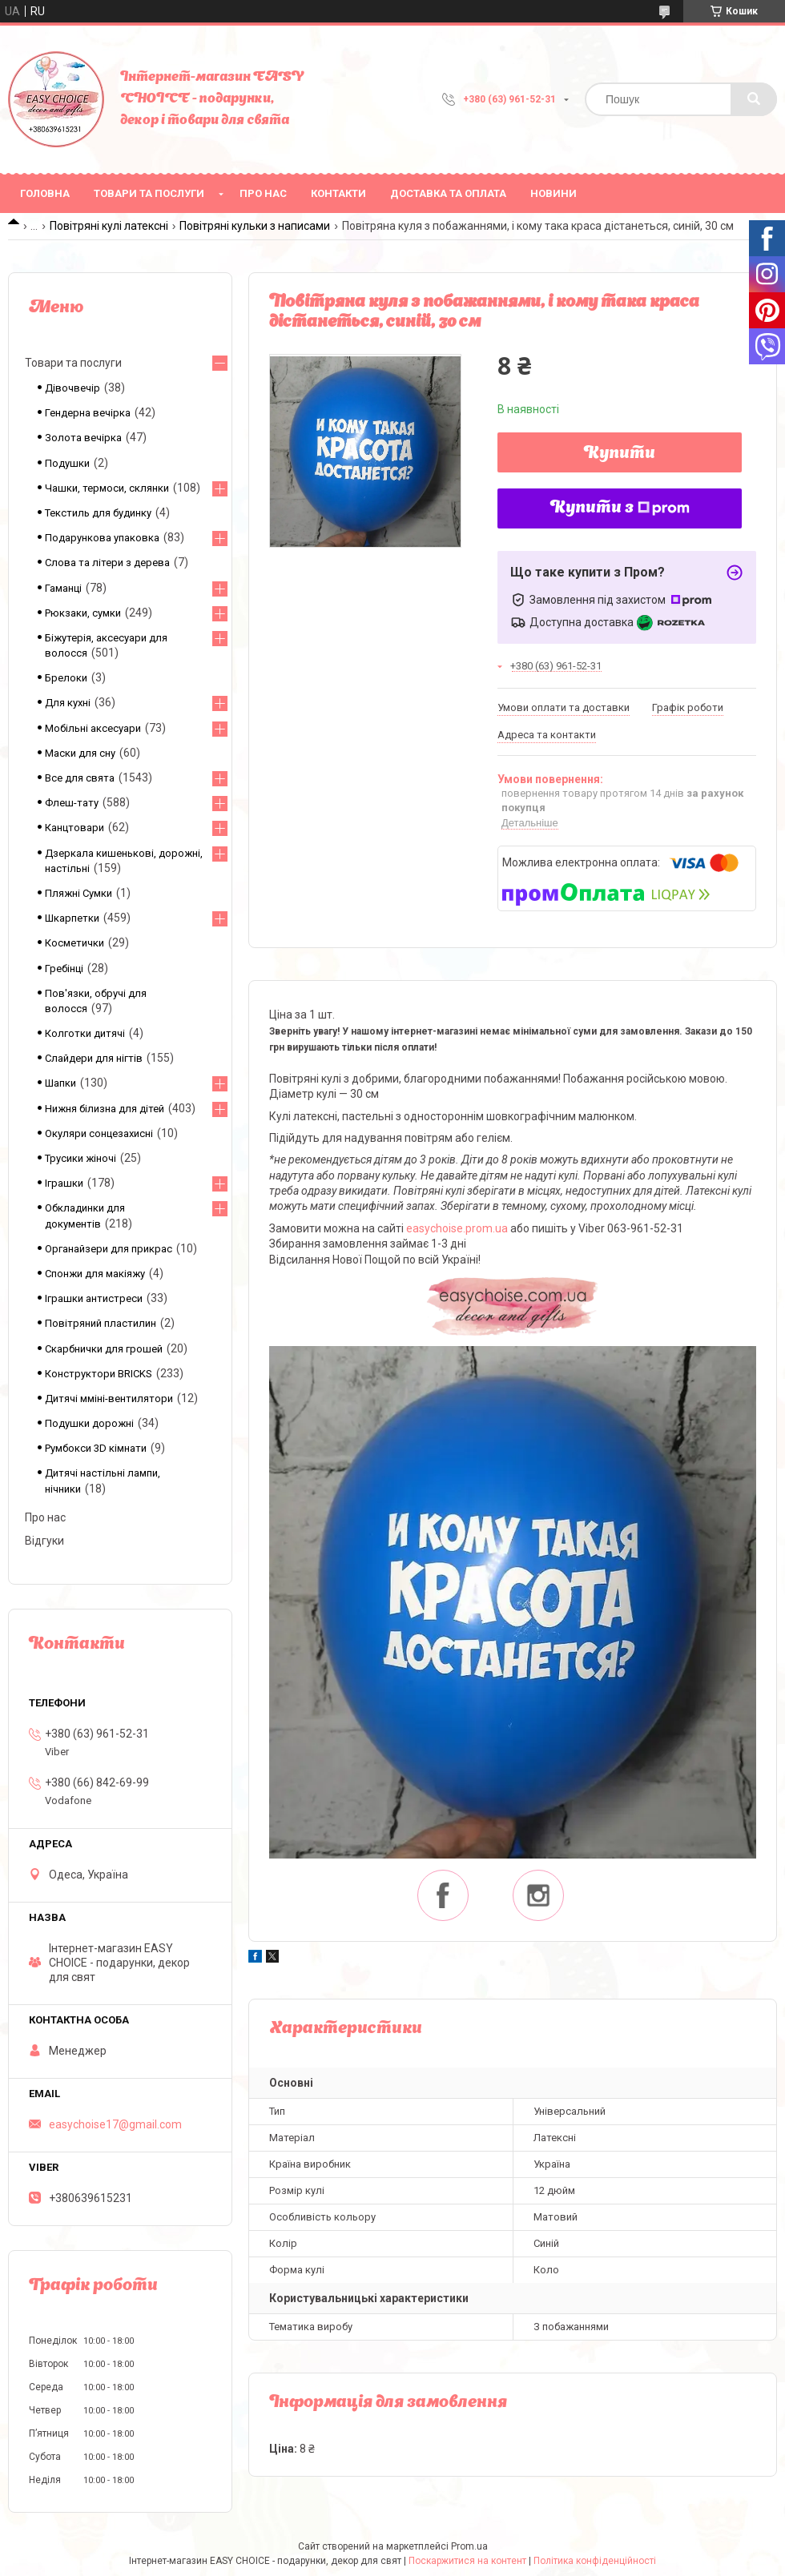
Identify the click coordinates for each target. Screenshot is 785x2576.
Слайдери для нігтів (94, 1058)
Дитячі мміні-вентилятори (109, 1398)
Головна (45, 193)
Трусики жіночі (80, 1158)
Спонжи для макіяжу (95, 1274)
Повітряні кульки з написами (254, 225)
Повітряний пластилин (100, 1323)
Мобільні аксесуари (93, 728)
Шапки (60, 1083)
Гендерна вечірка (88, 413)
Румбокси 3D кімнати (96, 1448)
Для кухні (68, 703)
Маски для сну (80, 753)
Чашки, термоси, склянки (107, 488)
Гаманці (63, 588)
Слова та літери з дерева (107, 563)
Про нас (263, 193)
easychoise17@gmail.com (115, 2124)
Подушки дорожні (89, 1423)
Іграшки (64, 1183)
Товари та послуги (149, 193)
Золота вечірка (83, 438)
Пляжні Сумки (78, 893)
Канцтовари (74, 828)
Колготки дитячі (85, 1033)
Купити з (620, 508)
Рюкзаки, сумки (83, 613)
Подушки (67, 463)
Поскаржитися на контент (467, 2560)
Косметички (74, 943)
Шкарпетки (72, 918)
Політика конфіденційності (594, 2560)
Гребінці (64, 968)
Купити (619, 454)
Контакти (338, 193)
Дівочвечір (72, 388)
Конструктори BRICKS (98, 1374)
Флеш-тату (72, 803)
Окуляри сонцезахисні (99, 1133)
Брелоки (66, 678)
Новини (553, 193)
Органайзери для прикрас (108, 1249)
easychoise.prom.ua (457, 1228)
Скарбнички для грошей (104, 1349)
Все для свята (80, 778)
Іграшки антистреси (94, 1298)
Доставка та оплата (448, 193)
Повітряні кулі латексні (109, 225)
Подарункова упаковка (102, 538)
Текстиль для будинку (98, 513)
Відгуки (44, 1540)
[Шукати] (754, 99)
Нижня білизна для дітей (104, 1109)
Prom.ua (469, 2546)
